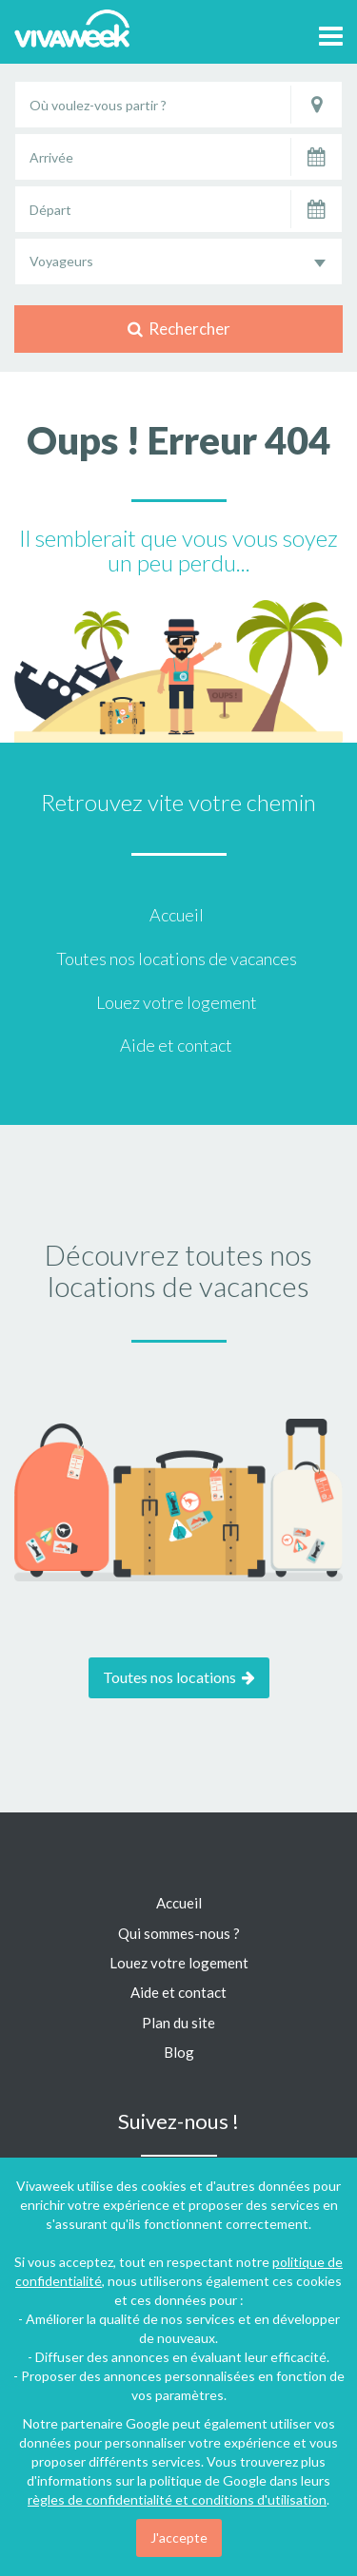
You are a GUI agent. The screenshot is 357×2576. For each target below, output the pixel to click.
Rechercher (179, 329)
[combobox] (178, 261)
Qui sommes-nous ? (179, 1933)
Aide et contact (176, 1045)
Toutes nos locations (179, 1677)
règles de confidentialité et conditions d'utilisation (177, 2499)
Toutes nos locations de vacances (176, 958)
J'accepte (179, 2537)
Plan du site (178, 2022)
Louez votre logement (176, 1002)
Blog (179, 2052)
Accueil (176, 914)
